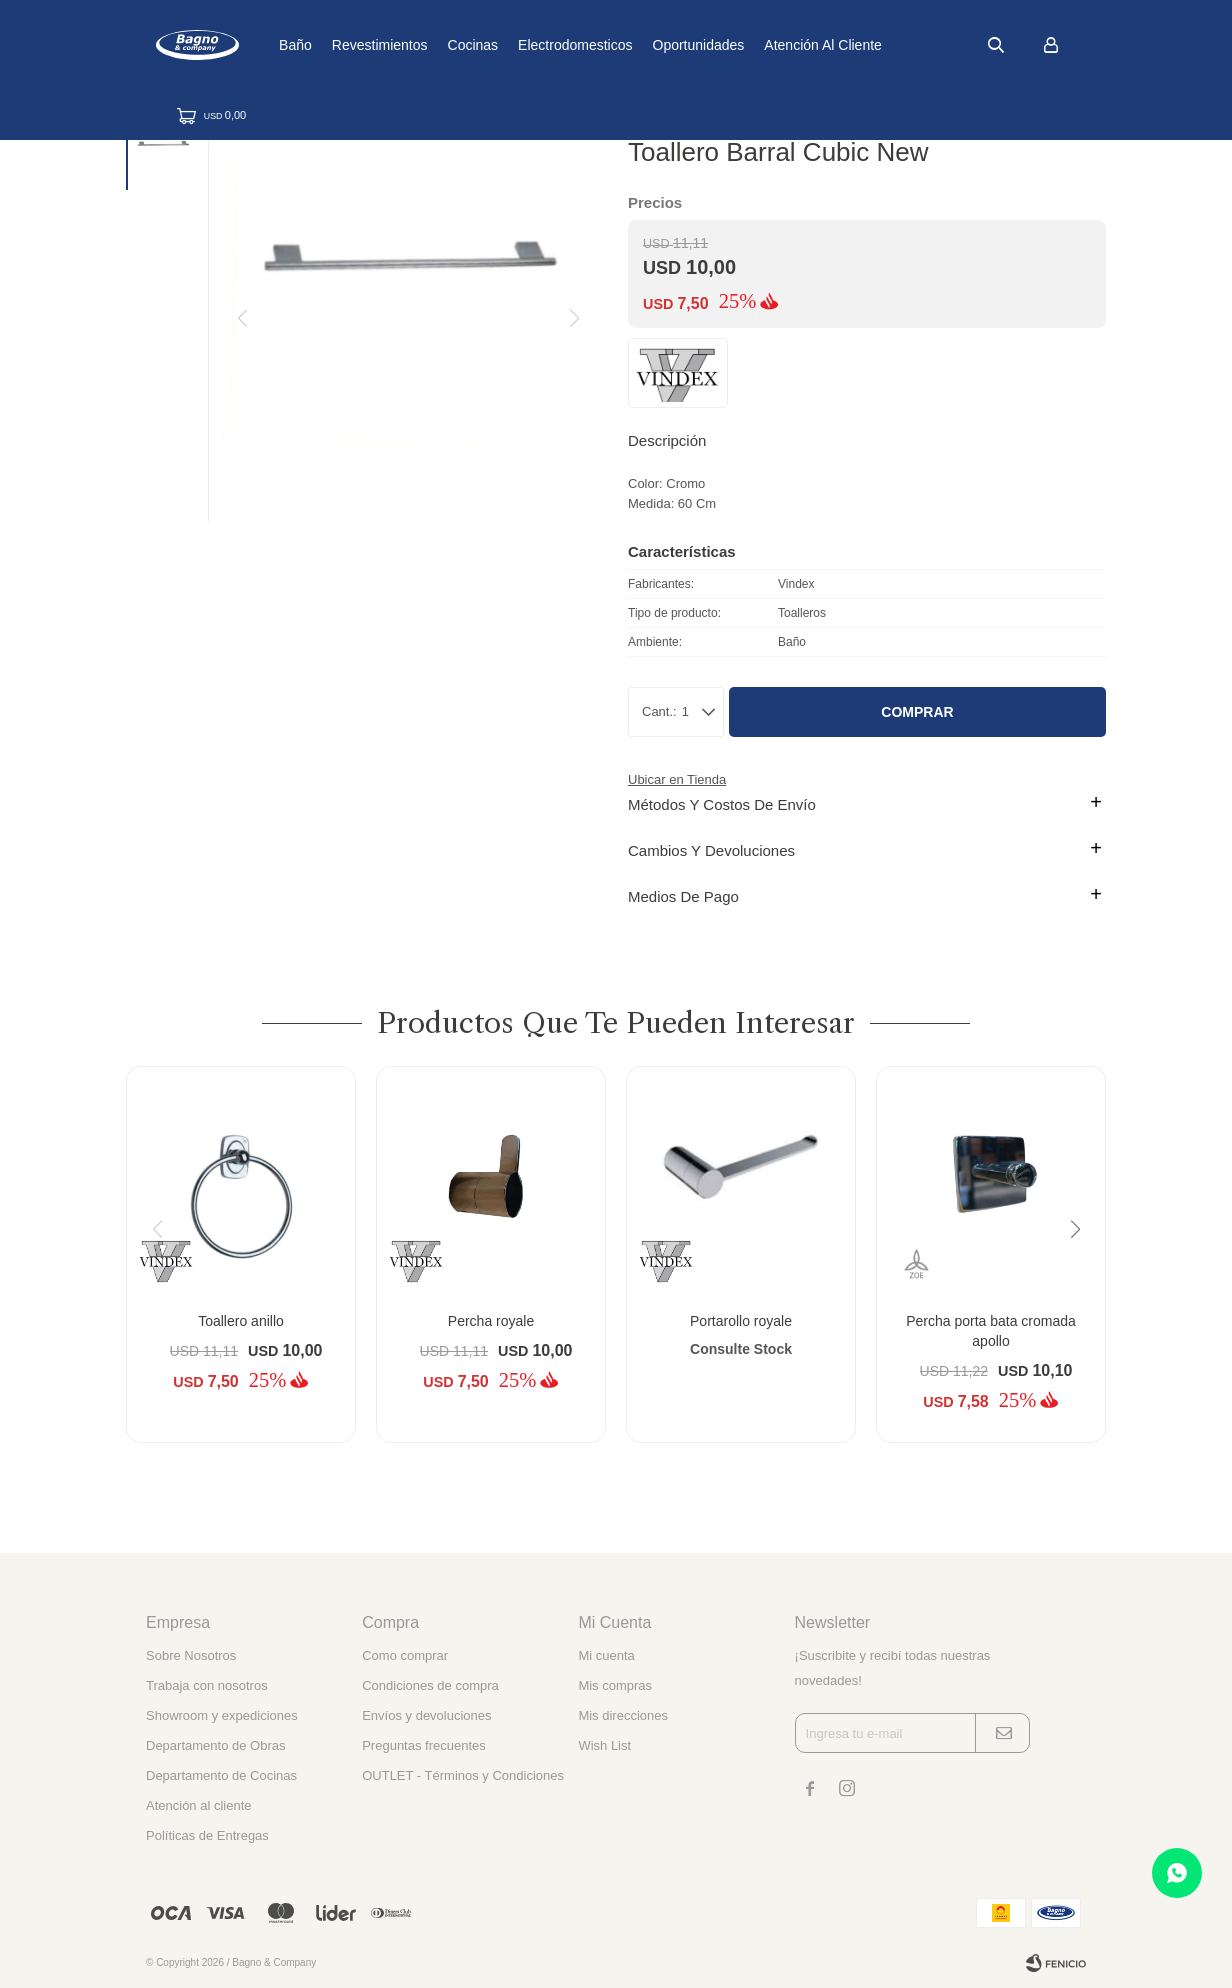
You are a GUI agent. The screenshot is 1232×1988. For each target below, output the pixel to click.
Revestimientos (449, 45)
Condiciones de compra (430, 1685)
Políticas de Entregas (207, 1835)
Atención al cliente (893, 45)
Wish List (604, 1745)
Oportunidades (768, 45)
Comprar (917, 712)
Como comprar (405, 1655)
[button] (996, 45)
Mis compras (615, 1685)
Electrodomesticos (644, 45)
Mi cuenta (606, 1655)
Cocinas (542, 45)
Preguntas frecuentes (424, 1745)
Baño (364, 45)
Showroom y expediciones (222, 1715)
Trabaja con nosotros (207, 1685)
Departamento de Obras (215, 1745)
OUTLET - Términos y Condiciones (463, 1775)
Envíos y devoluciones (426, 1715)
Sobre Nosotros (191, 1655)
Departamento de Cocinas (221, 1775)
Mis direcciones (623, 1715)
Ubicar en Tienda (677, 779)
